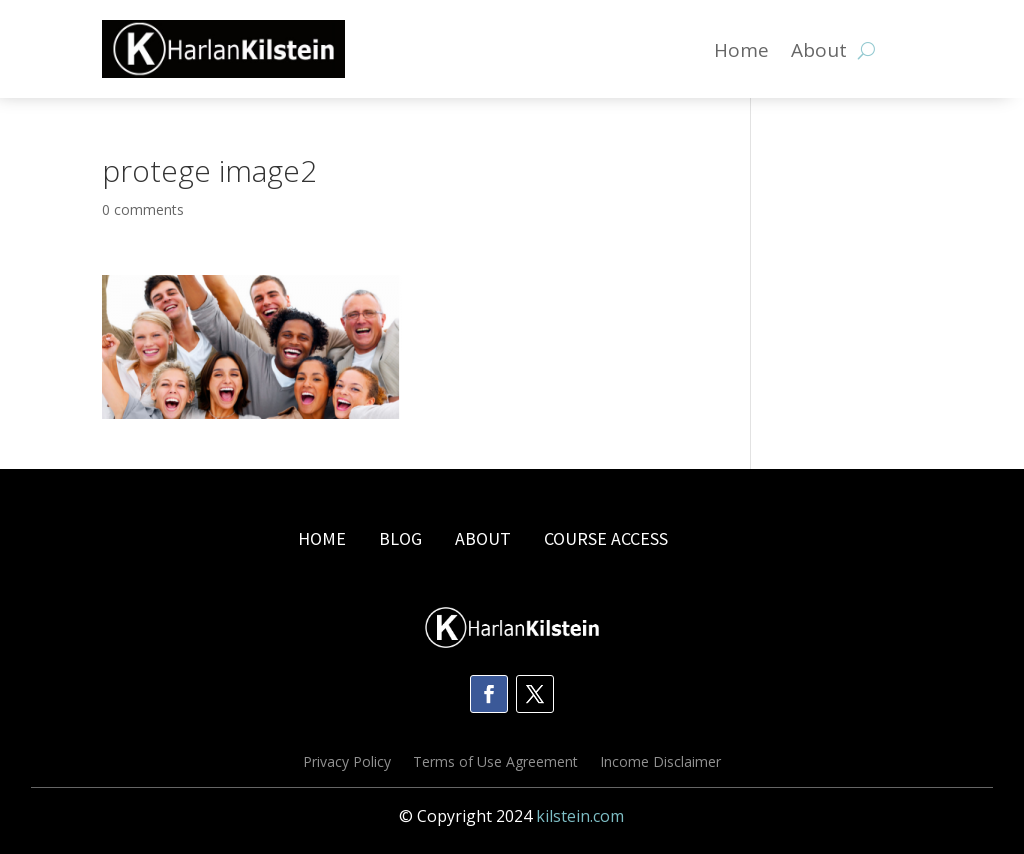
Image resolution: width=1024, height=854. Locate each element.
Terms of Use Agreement (495, 763)
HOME (322, 538)
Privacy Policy (347, 763)
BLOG (402, 538)
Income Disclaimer (660, 763)
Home (741, 53)
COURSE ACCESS (606, 538)
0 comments (143, 209)
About (819, 53)
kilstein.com (580, 816)
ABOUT (483, 538)
